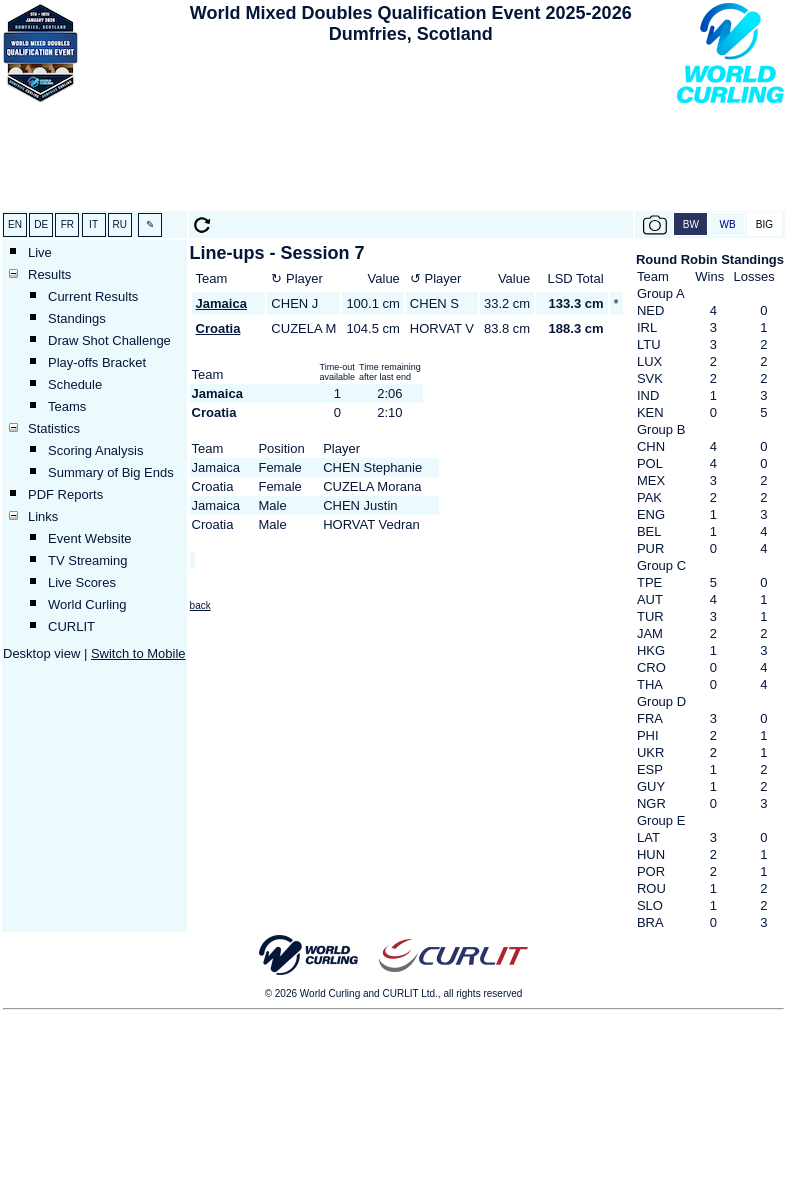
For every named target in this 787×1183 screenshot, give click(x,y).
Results (49, 274)
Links (43, 516)
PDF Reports (65, 494)
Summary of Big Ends (111, 472)
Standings (77, 318)
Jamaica (221, 303)
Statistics (54, 428)
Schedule (75, 384)
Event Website (90, 538)
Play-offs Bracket (97, 362)
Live (40, 252)
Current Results (93, 296)
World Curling (87, 604)
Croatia (218, 328)
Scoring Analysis (95, 450)
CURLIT (71, 626)
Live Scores (82, 582)
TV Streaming (87, 560)
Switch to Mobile (138, 653)
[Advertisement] (410, 131)
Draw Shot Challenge (109, 340)
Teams (67, 406)
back (200, 605)
